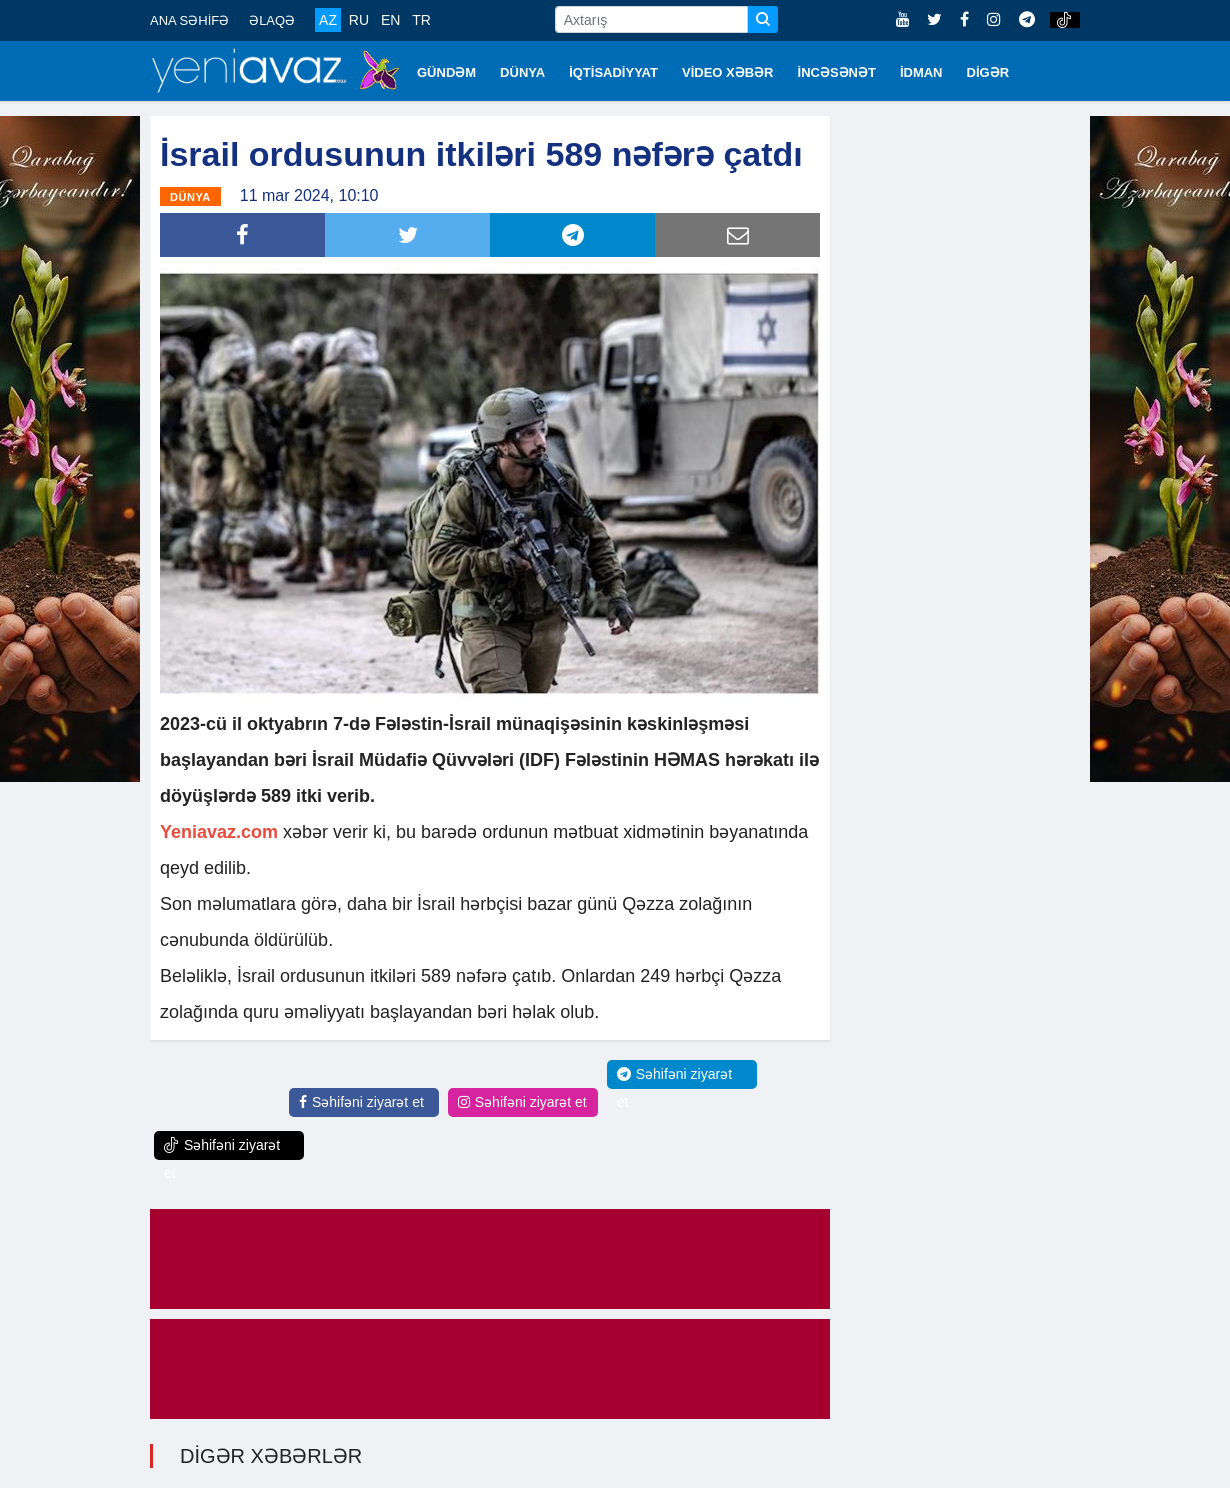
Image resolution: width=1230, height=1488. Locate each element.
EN (390, 20)
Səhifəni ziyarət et (361, 1102)
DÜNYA (522, 72)
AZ (328, 20)
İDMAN (921, 72)
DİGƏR (988, 72)
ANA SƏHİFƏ (189, 20)
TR (421, 20)
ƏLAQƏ (272, 20)
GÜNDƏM (446, 72)
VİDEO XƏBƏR (728, 72)
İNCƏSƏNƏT (837, 72)
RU (359, 20)
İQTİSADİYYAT (613, 72)
